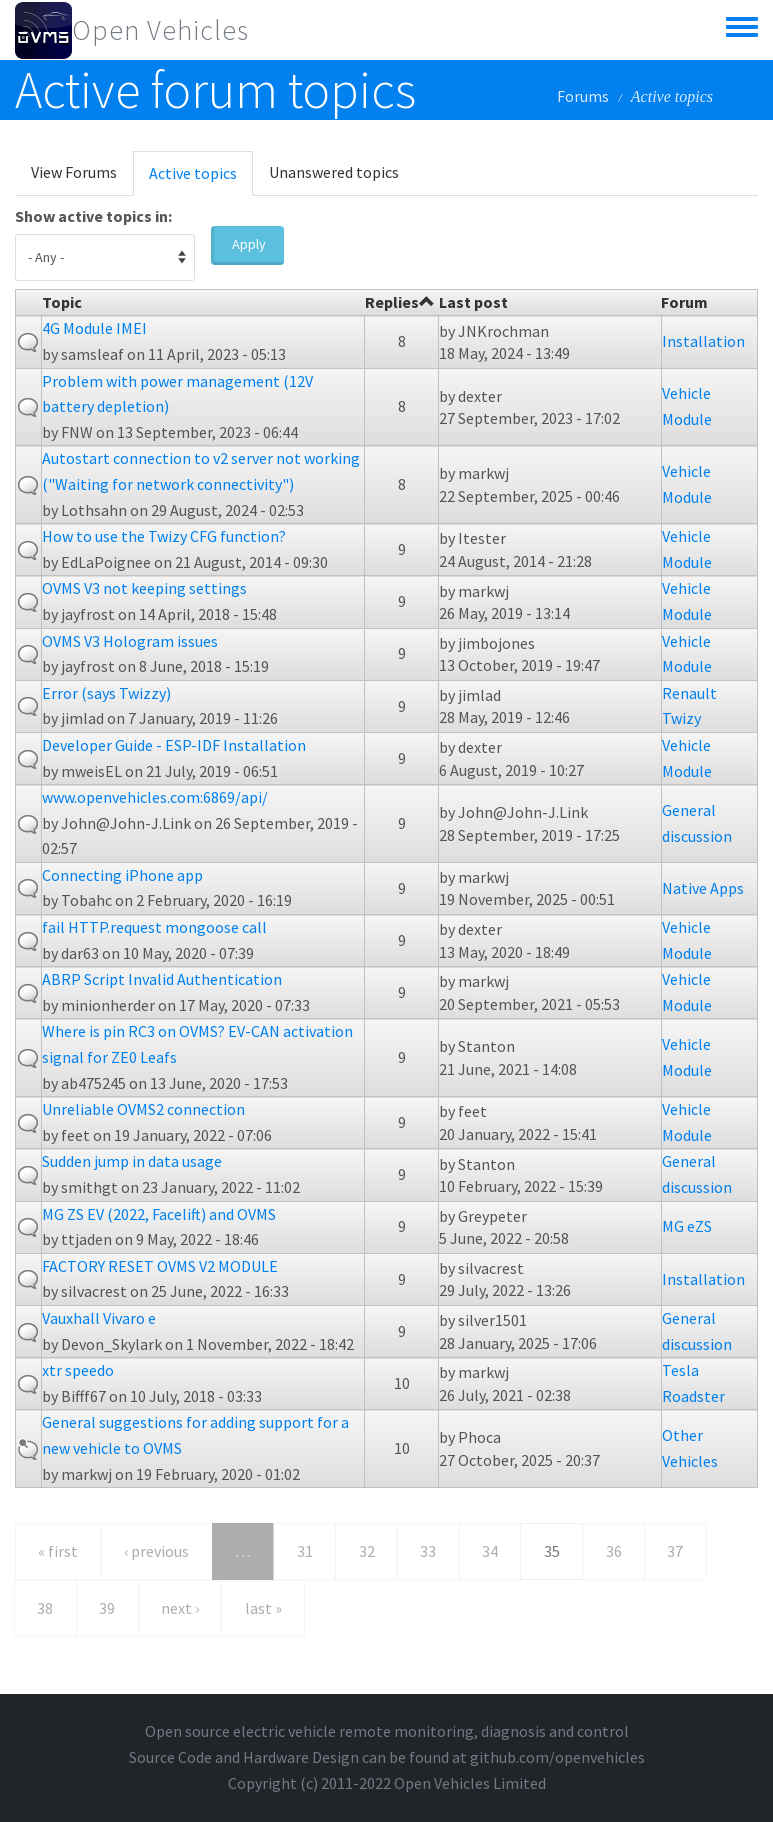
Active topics (201, 179)
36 (614, 1551)
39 (107, 1608)
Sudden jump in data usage (132, 1161)
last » (263, 1608)
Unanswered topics (334, 172)
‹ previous (156, 1551)
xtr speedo (78, 1370)
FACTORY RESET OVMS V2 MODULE (160, 1266)
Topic (62, 302)
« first (58, 1551)
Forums (583, 96)
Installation (703, 341)
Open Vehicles (160, 30)
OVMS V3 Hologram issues (130, 641)
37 (675, 1551)
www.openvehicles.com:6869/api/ (155, 797)
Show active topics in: (93, 216)
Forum (684, 302)
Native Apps (703, 888)
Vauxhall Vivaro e (99, 1318)
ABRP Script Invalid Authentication (162, 979)
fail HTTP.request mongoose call (154, 927)
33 (428, 1551)
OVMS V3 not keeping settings (144, 588)
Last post (473, 302)
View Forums (74, 172)
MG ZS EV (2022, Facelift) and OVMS (159, 1214)
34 (490, 1551)
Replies (400, 302)
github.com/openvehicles (557, 1757)
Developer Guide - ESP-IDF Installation (174, 745)
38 (45, 1608)
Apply (249, 244)
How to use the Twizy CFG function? (164, 536)
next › (180, 1608)
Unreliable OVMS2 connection (143, 1109)
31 (305, 1551)
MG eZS (687, 1226)
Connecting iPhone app (122, 875)
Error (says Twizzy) (106, 693)
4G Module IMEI (94, 328)
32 (367, 1551)
